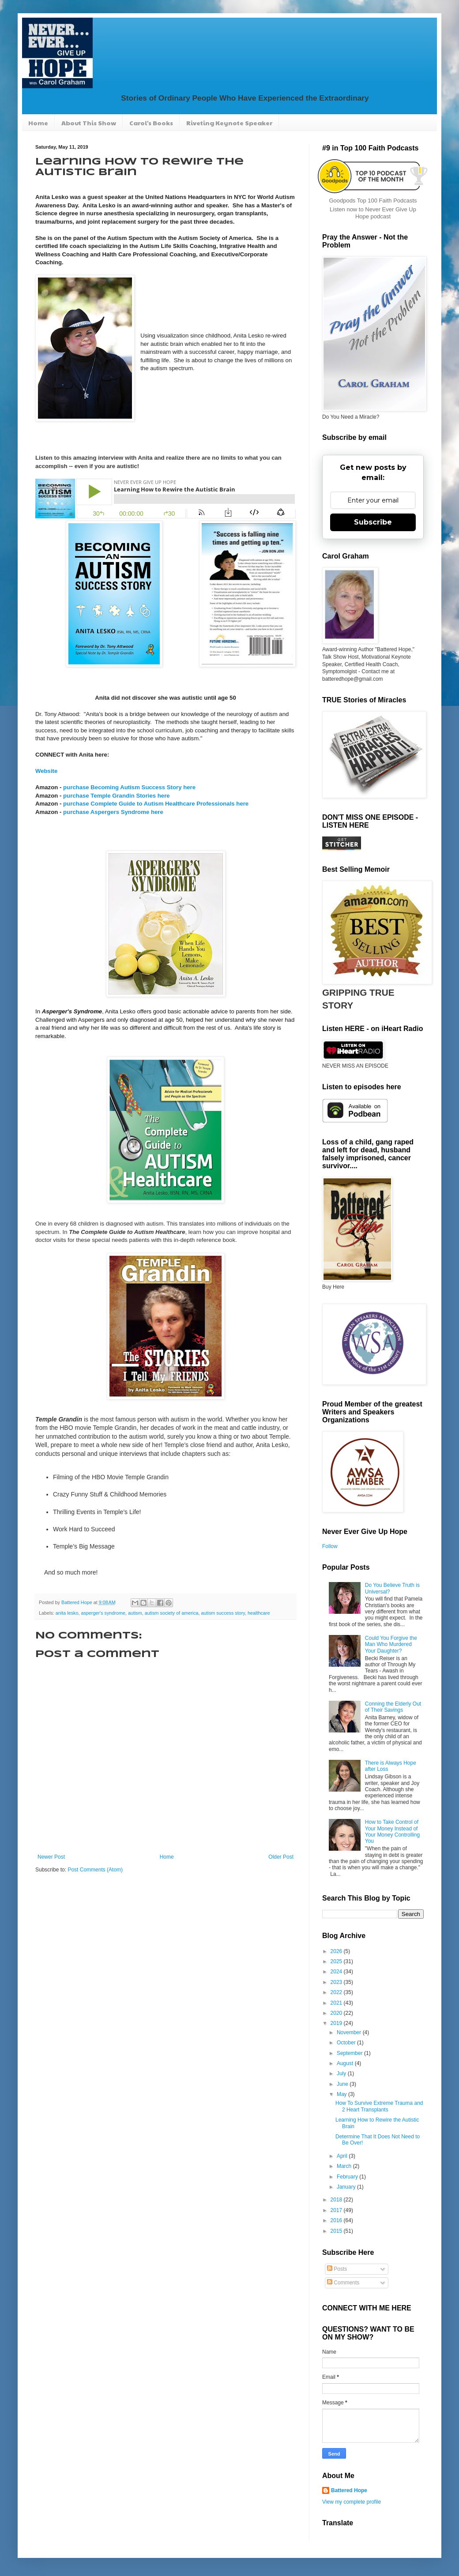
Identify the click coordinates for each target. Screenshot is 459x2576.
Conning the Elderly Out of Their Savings (393, 1707)
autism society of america (172, 1613)
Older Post (280, 1857)
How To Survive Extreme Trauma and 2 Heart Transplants (379, 2106)
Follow (330, 1546)
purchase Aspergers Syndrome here (113, 812)
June (343, 2084)
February (348, 2177)
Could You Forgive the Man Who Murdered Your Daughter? (391, 1644)
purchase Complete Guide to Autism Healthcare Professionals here (155, 803)
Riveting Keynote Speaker (229, 122)
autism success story (223, 1613)
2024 (337, 1972)
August (346, 2063)
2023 (337, 1982)
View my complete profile (351, 2502)
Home (38, 122)
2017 (337, 2210)
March (345, 2166)
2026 (337, 1951)
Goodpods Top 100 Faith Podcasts (373, 200)
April (343, 2156)
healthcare (259, 1613)
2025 (337, 1961)
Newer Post (51, 1857)
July (342, 2073)
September (350, 2053)
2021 (337, 2003)
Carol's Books (151, 122)
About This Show (88, 122)
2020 (337, 2013)
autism (135, 1613)
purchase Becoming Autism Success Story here (129, 787)
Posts (337, 2269)
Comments (343, 2283)
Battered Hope (349, 2490)
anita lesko (67, 1613)
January (347, 2187)
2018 (337, 2200)
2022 (337, 1992)
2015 (337, 2231)
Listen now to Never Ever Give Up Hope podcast (373, 213)
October (347, 2043)
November (350, 2032)
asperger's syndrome (103, 1613)
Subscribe (373, 522)
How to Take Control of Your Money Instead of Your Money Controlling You (392, 1831)
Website (46, 771)
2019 (337, 2023)
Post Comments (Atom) (95, 1870)
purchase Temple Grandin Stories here (116, 795)
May (342, 2094)
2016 (337, 2220)
